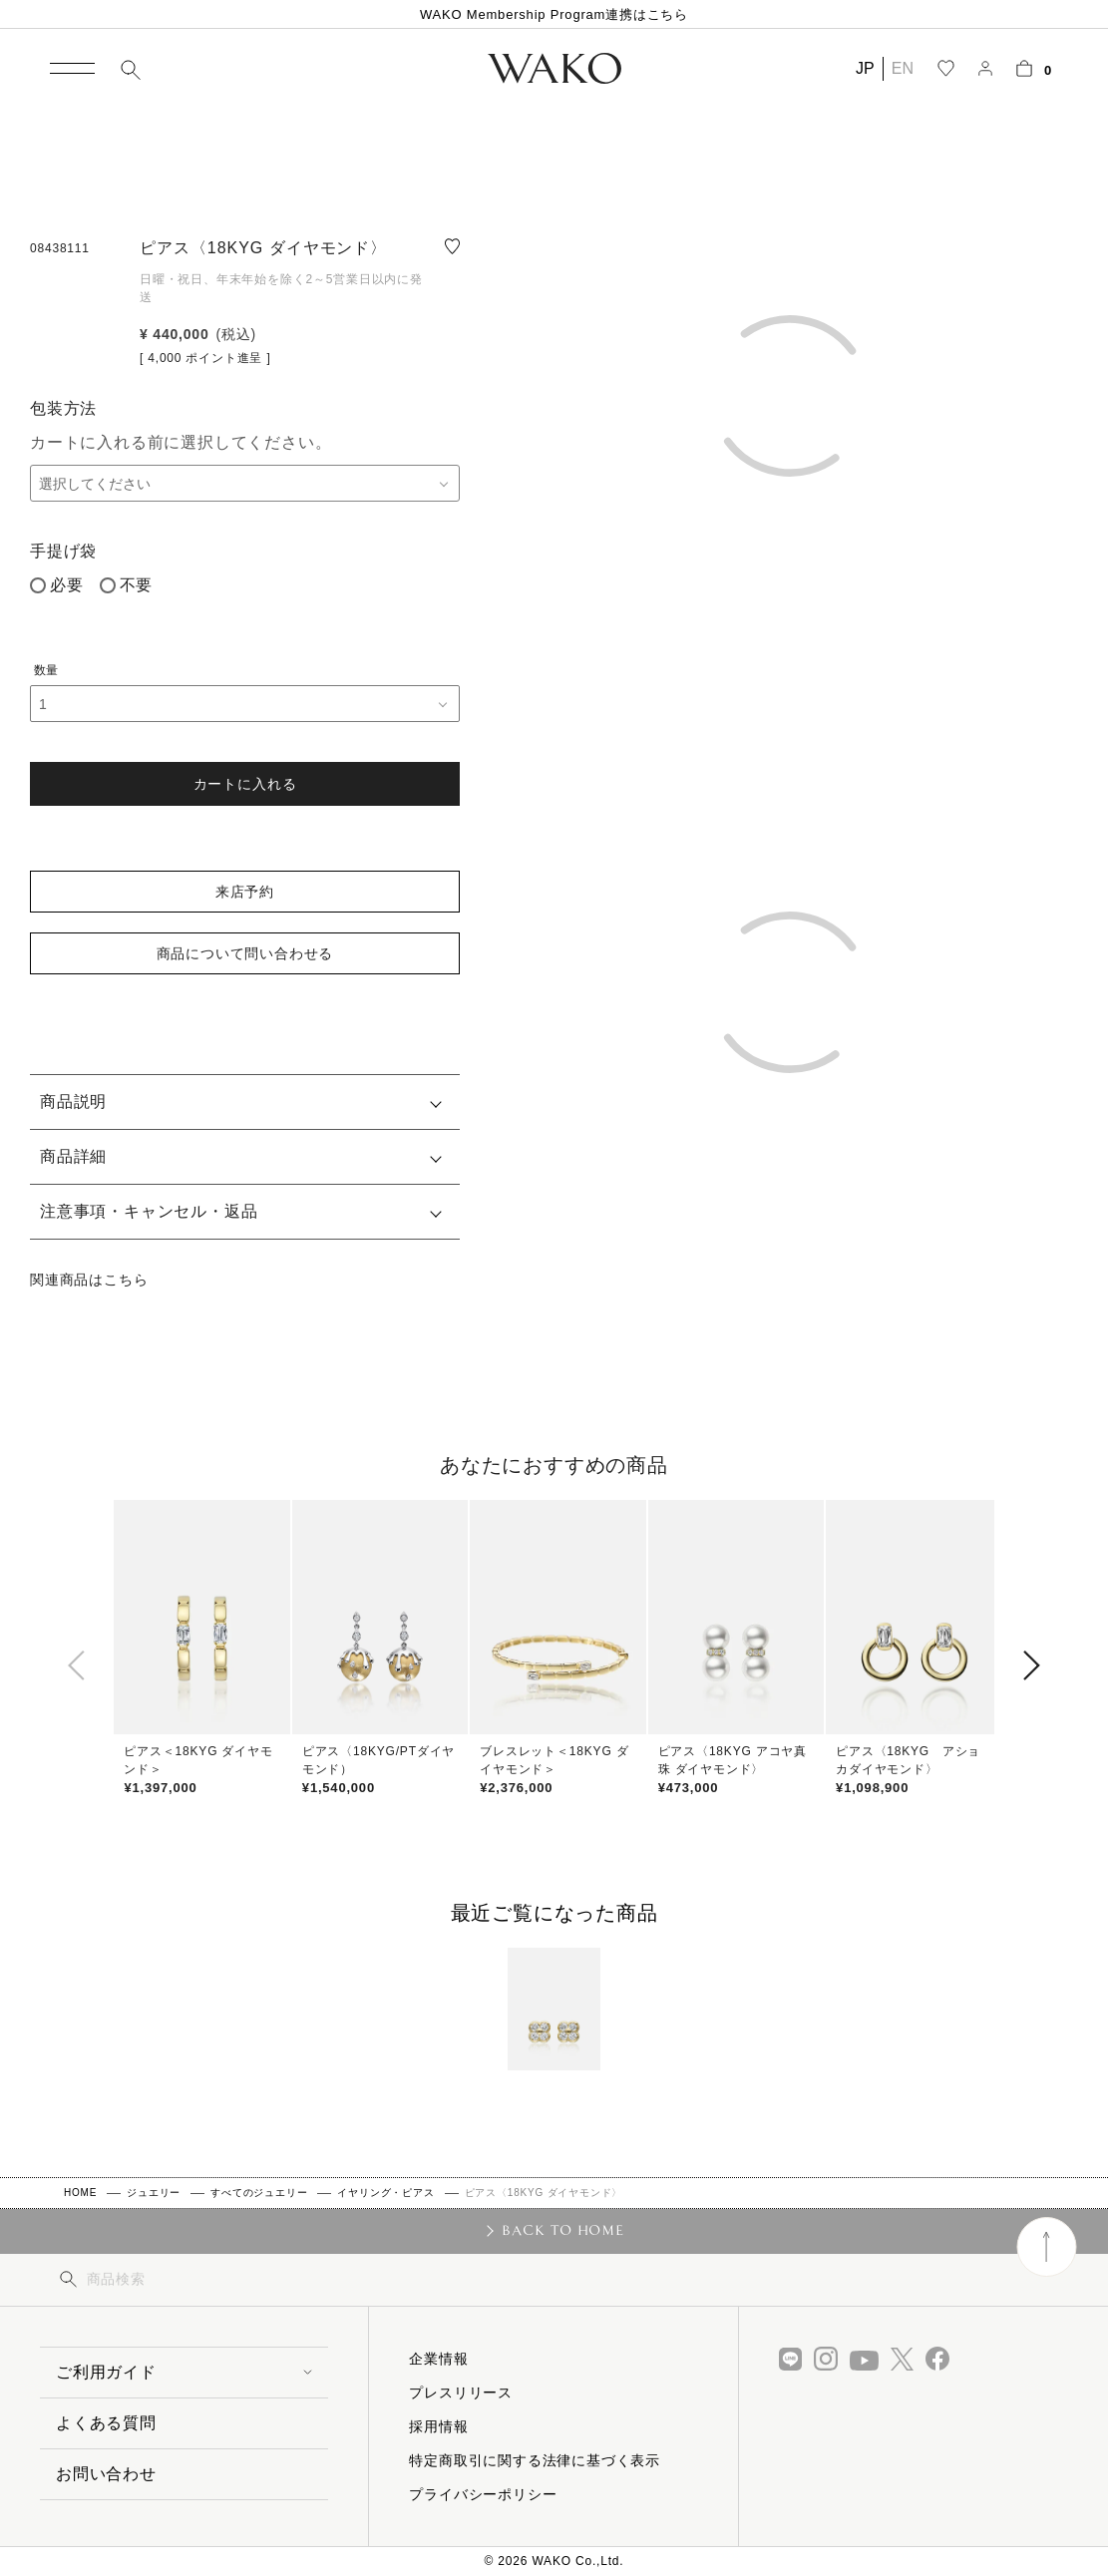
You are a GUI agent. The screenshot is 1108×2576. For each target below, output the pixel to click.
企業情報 (438, 2359)
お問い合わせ (106, 2473)
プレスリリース (461, 2392)
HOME (80, 2192)
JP (865, 68)
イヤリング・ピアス (385, 2192)
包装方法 (63, 408)
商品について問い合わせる (245, 953)
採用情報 (438, 2426)
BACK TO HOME (563, 2230)
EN (903, 68)
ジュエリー (154, 2192)
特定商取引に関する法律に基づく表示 (534, 2460)
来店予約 (244, 892)
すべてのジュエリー (258, 2192)
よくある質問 (106, 2422)
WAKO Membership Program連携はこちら (554, 14)
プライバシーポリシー (482, 2494)
